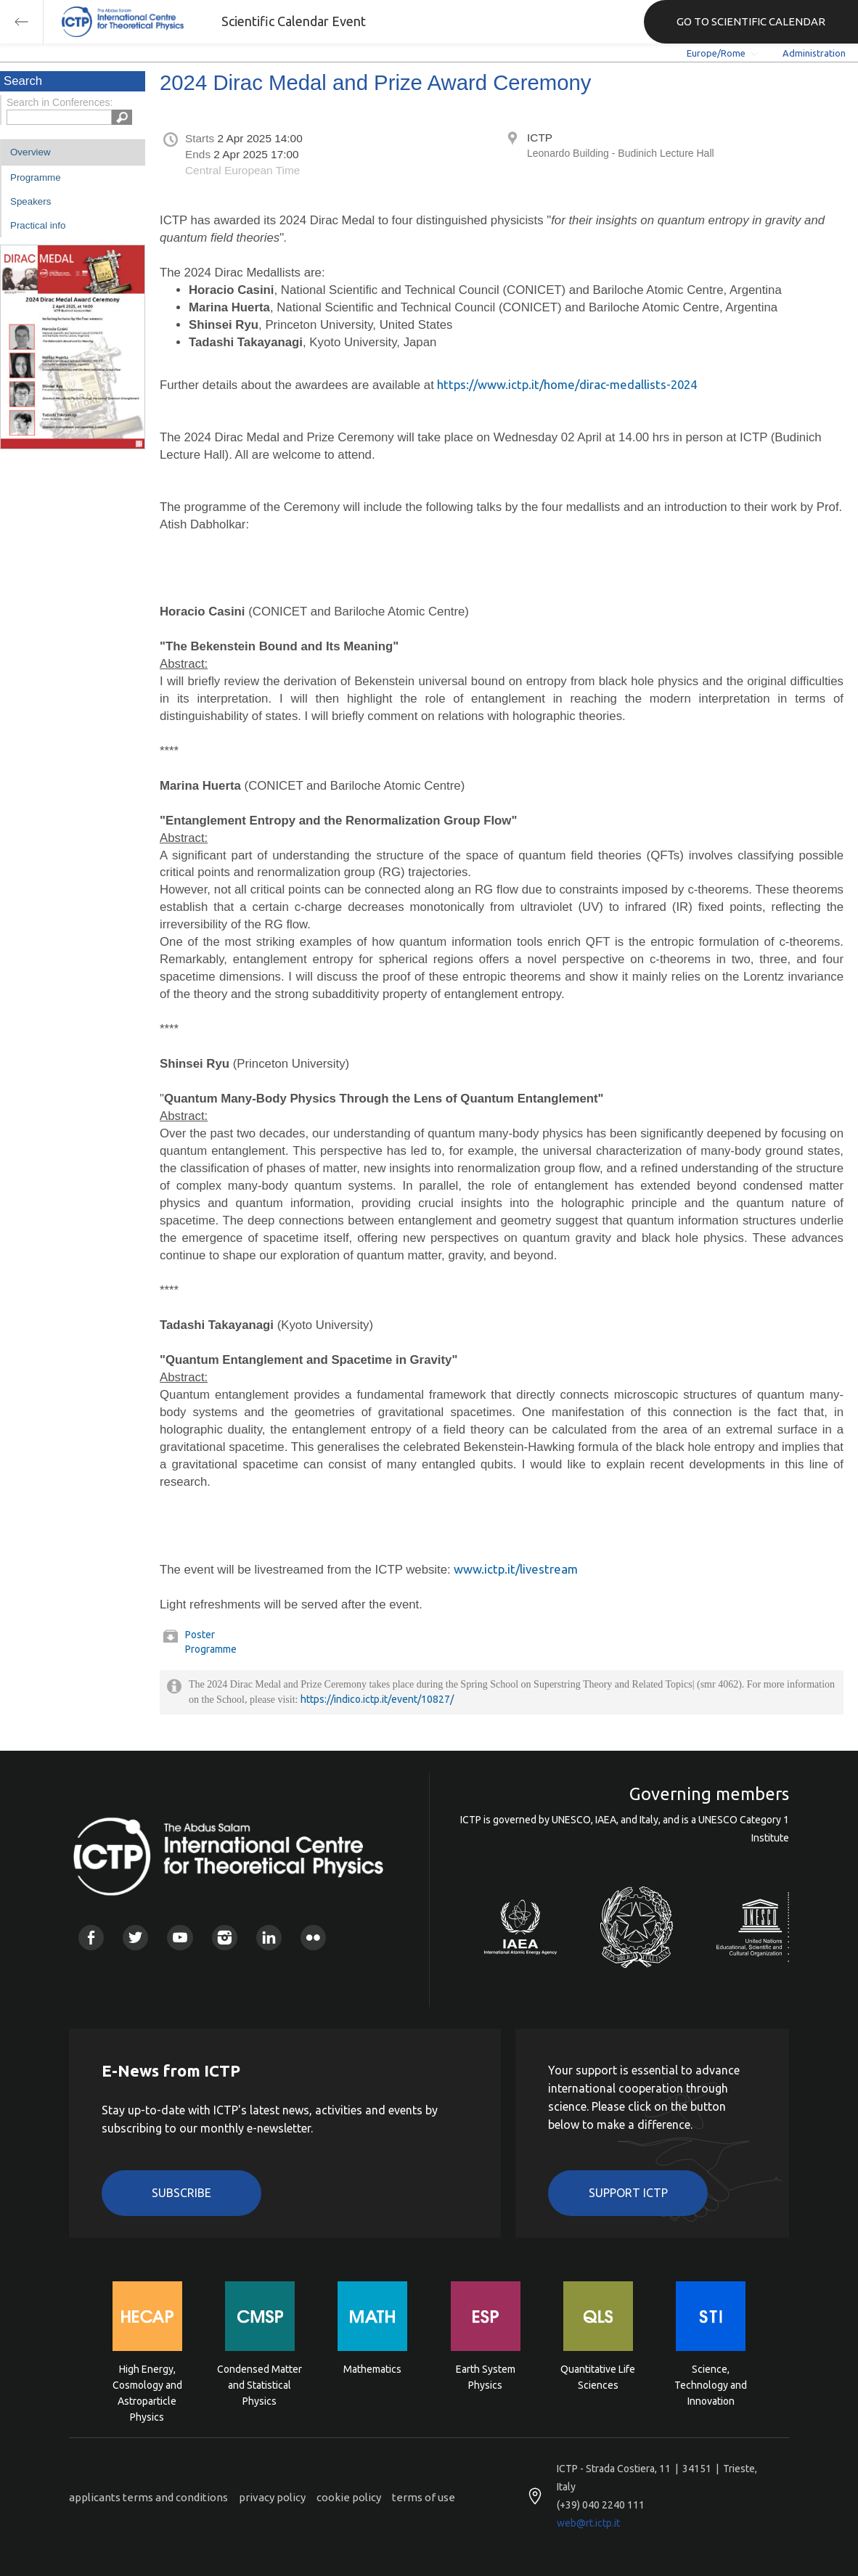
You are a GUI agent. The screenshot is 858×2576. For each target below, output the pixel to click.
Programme (35, 177)
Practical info (37, 225)
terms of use (423, 2497)
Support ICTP (628, 2192)
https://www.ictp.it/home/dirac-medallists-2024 (567, 384)
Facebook (91, 1937)
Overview (30, 152)
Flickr (313, 1937)
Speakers (30, 201)
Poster (200, 1634)
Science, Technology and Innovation (710, 2384)
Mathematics (372, 2369)
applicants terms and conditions (148, 2497)
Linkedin (269, 1937)
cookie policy (348, 2497)
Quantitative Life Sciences (597, 2377)
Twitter (135, 1937)
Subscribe (181, 2192)
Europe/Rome (716, 53)
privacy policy (272, 2497)
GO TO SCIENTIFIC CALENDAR (751, 21)
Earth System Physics (485, 2377)
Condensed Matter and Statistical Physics (259, 2384)
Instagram (224, 1937)
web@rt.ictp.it (588, 2523)
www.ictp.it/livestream (516, 1569)
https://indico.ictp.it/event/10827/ (377, 1699)
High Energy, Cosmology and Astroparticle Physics (147, 2384)
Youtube (179, 1937)
